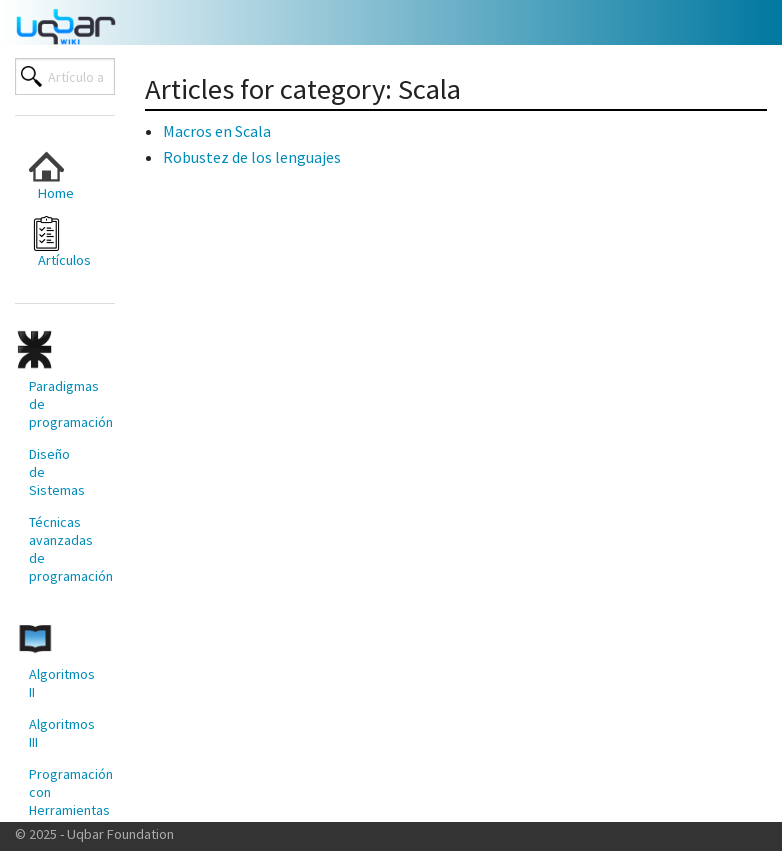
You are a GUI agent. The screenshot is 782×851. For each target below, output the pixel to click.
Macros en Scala (217, 131)
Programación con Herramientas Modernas (64, 801)
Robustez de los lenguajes (252, 157)
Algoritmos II (62, 683)
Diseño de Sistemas (57, 472)
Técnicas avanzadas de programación (64, 549)
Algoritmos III (62, 733)
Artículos (60, 242)
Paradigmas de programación (64, 404)
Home (51, 175)
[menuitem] (57, 175)
